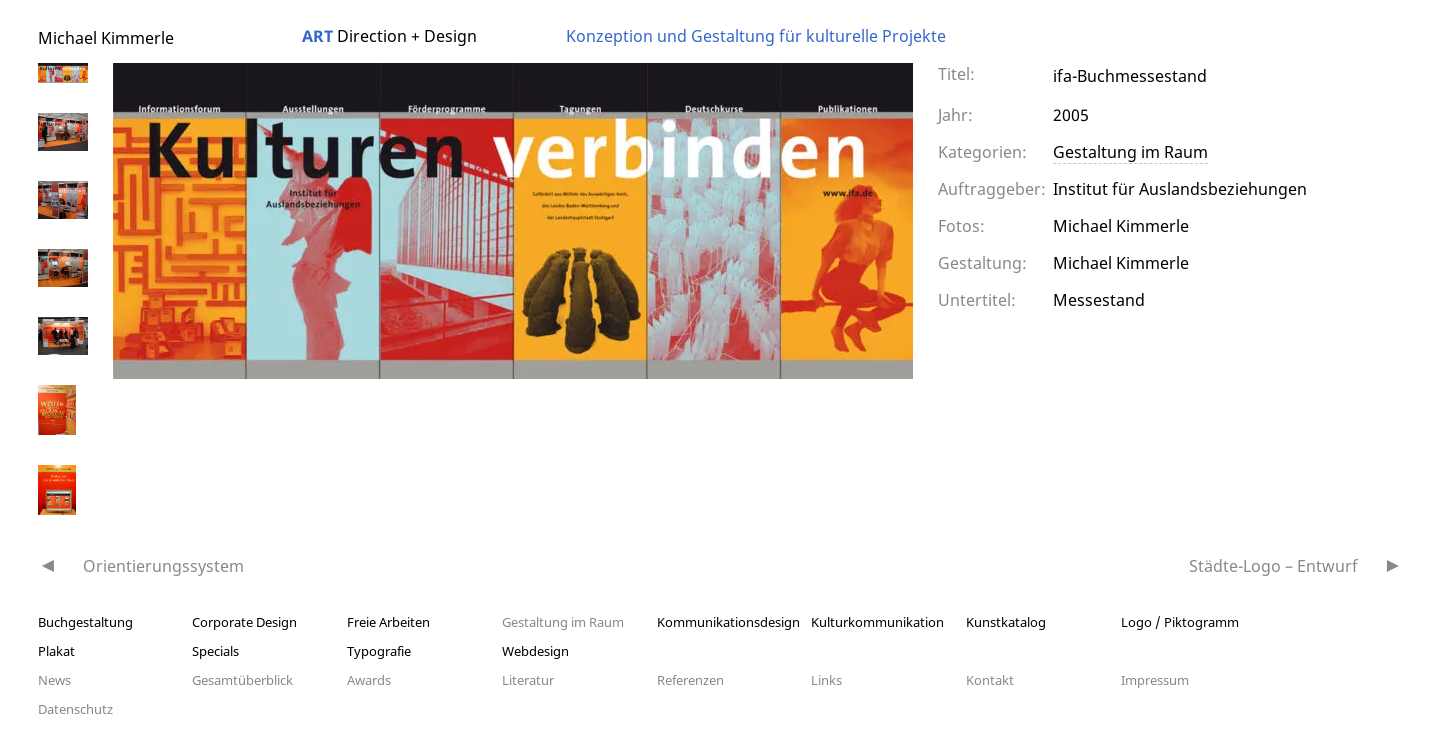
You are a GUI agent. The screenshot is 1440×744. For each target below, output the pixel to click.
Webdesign (535, 651)
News (54, 680)
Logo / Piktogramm (1180, 622)
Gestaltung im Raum (1130, 152)
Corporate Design (244, 622)
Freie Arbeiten (388, 622)
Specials (215, 651)
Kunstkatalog (1006, 622)
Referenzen (690, 680)
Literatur (528, 680)
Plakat (56, 651)
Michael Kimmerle (106, 38)
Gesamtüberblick (242, 680)
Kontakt (990, 680)
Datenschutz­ (75, 709)
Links (826, 680)
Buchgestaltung (85, 622)
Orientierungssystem (163, 566)
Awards (369, 680)
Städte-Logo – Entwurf (1273, 566)
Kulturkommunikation (877, 622)
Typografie (379, 651)
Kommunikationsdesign (728, 622)
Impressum (1155, 680)
